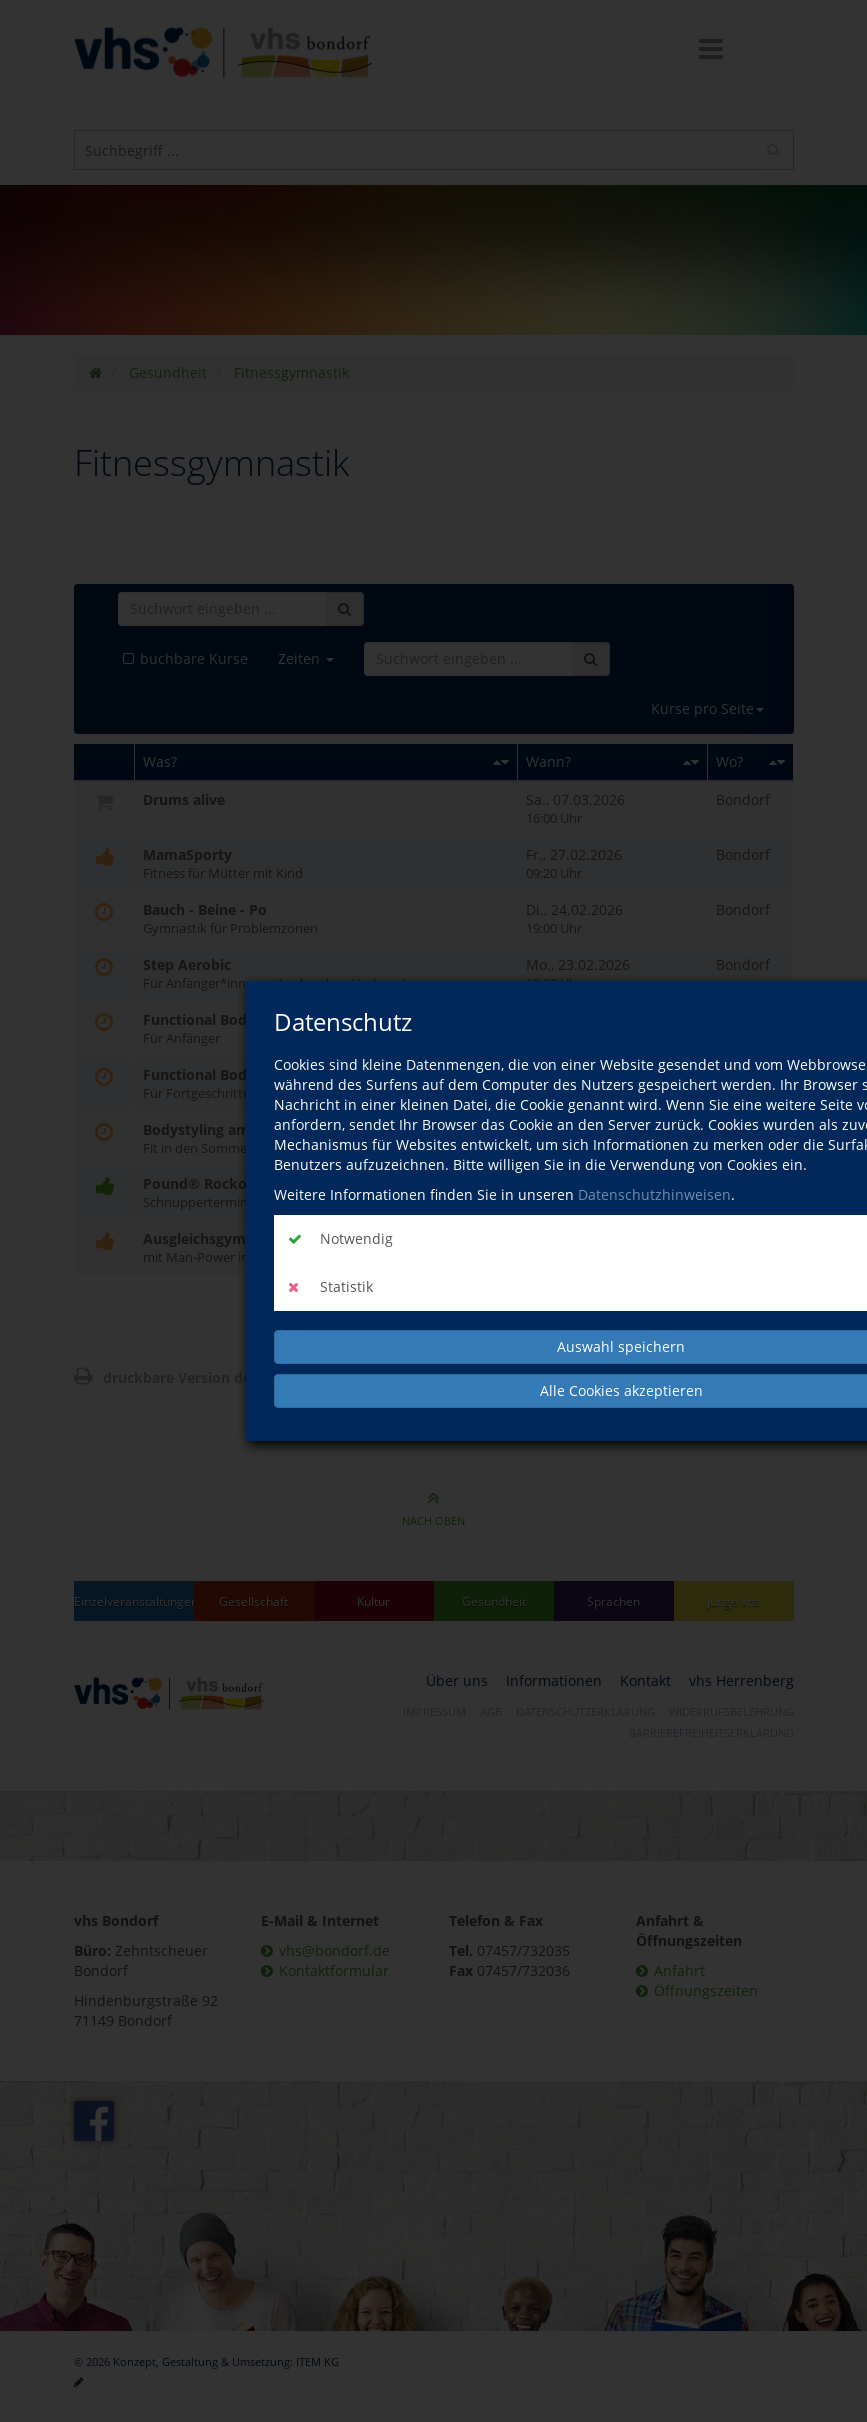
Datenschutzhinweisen (654, 1194)
